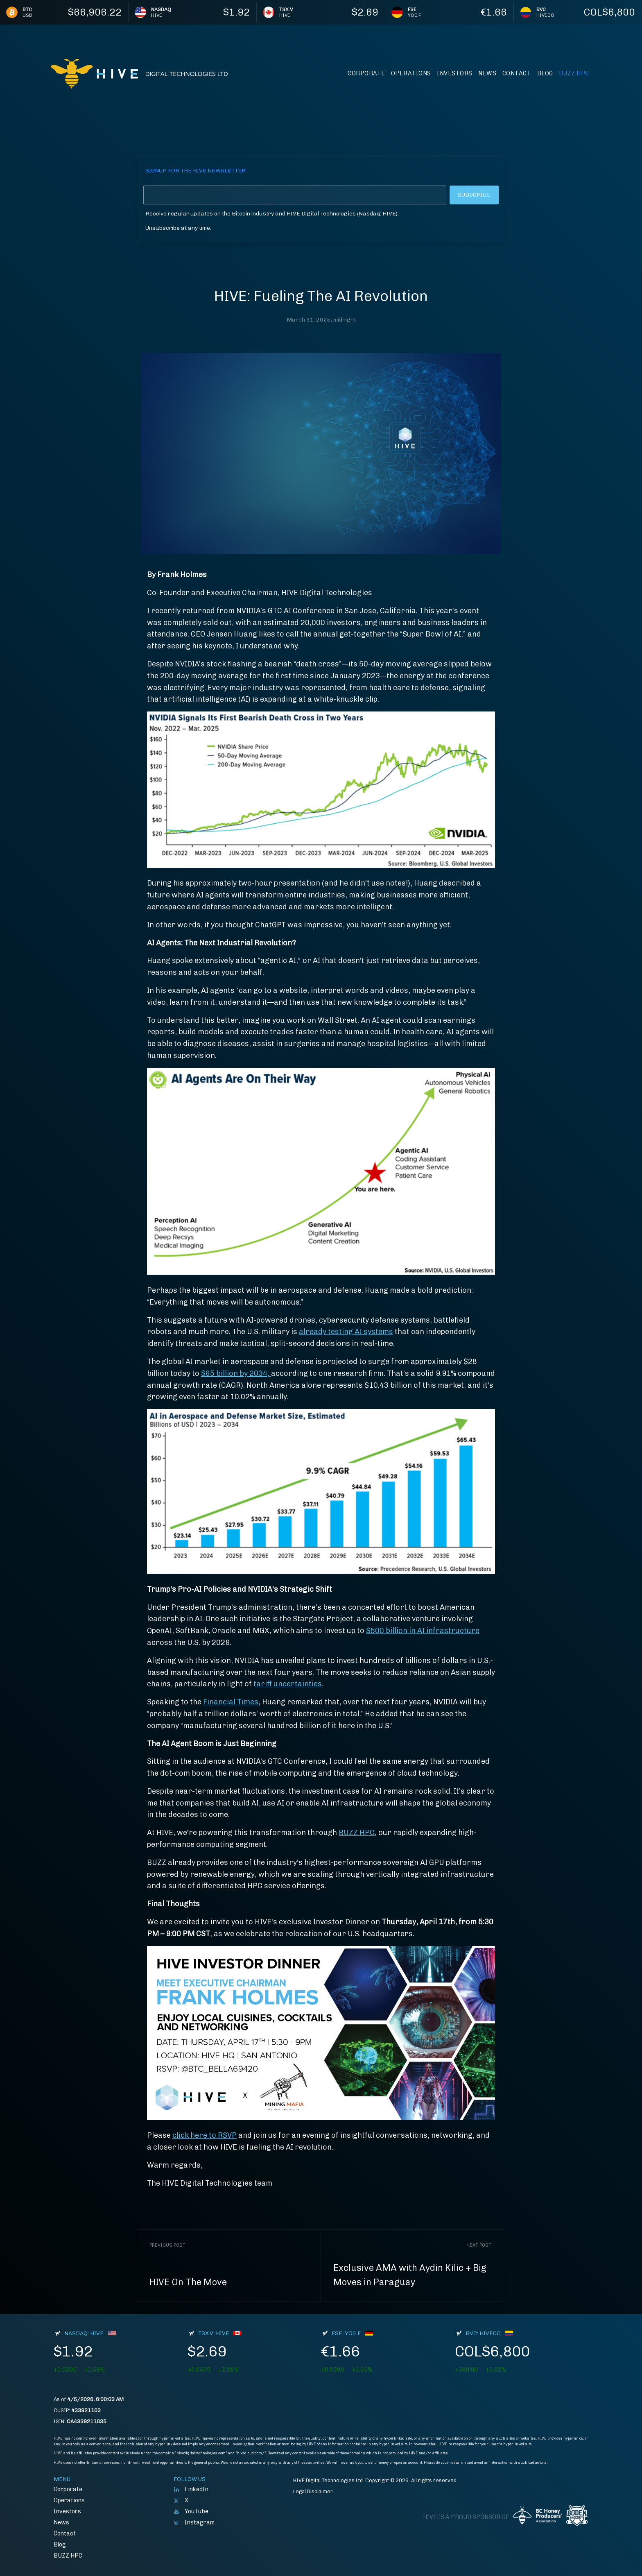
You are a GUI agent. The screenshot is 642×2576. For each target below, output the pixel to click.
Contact (516, 73)
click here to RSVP (204, 2135)
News (487, 73)
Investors (454, 73)
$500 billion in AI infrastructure (422, 1630)
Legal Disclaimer (313, 2491)
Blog (545, 73)
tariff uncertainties (287, 1683)
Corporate (366, 73)
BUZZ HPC (574, 73)
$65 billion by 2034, (236, 1373)
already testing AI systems (346, 1331)
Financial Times (230, 1701)
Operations (411, 73)
